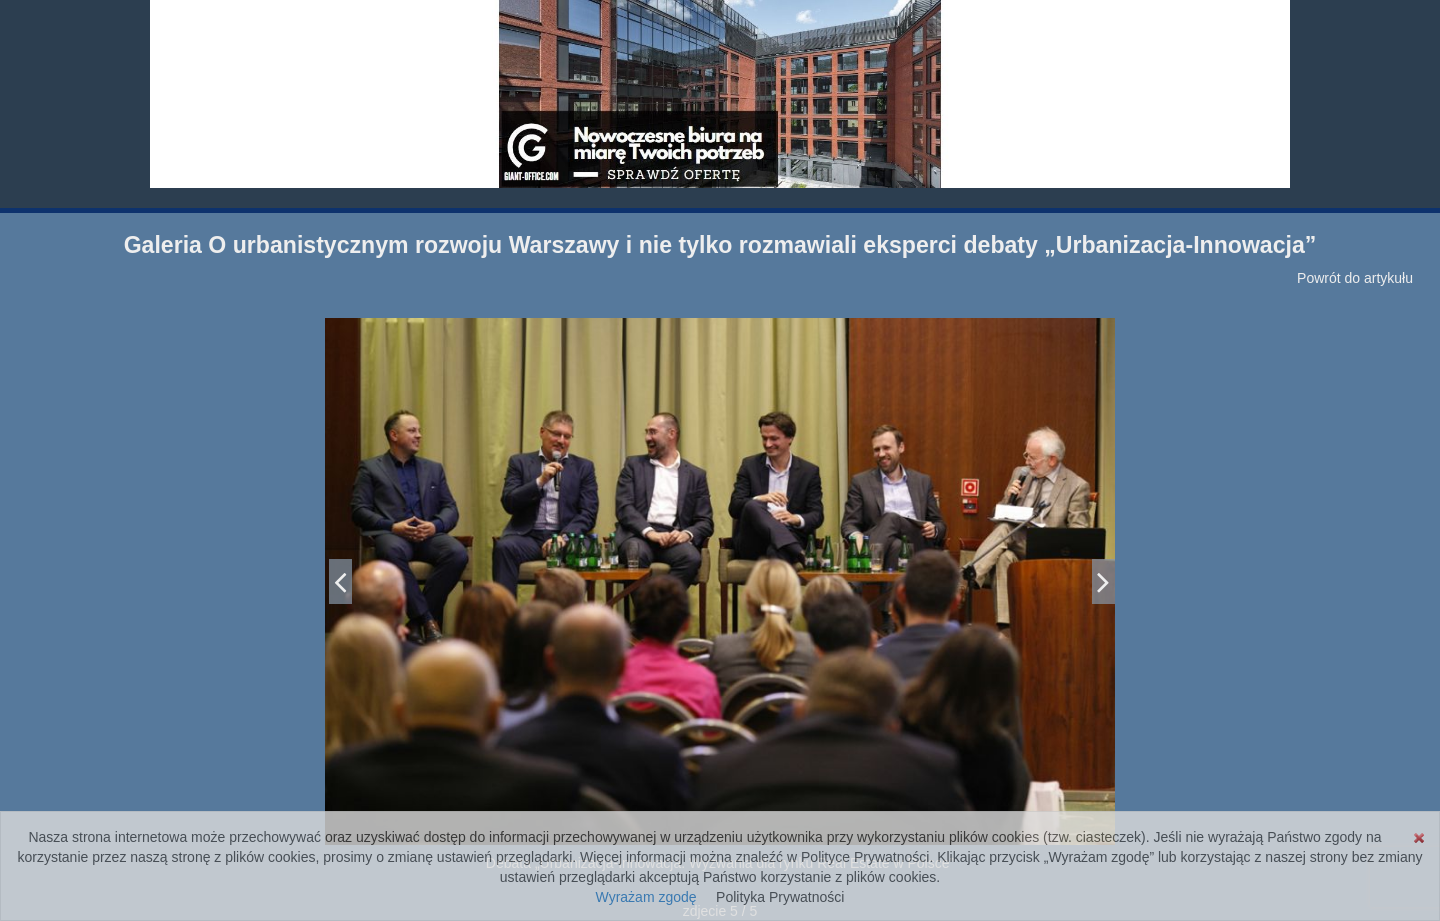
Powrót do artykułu (1355, 278)
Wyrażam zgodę (646, 897)
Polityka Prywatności (780, 897)
